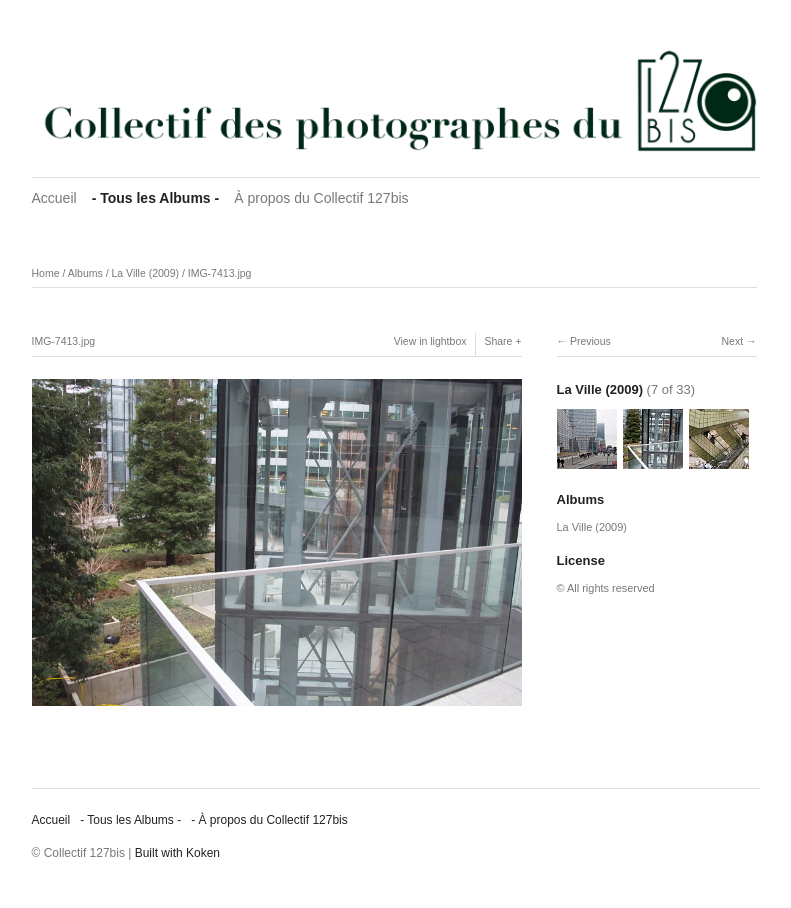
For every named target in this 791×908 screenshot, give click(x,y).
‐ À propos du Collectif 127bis (269, 820)
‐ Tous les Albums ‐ (156, 198)
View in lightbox (430, 341)
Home (46, 273)
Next (732, 341)
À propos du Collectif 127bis (321, 198)
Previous (590, 341)
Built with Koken (177, 853)
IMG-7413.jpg (220, 273)
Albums (85, 273)
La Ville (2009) (145, 273)
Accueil (54, 198)
